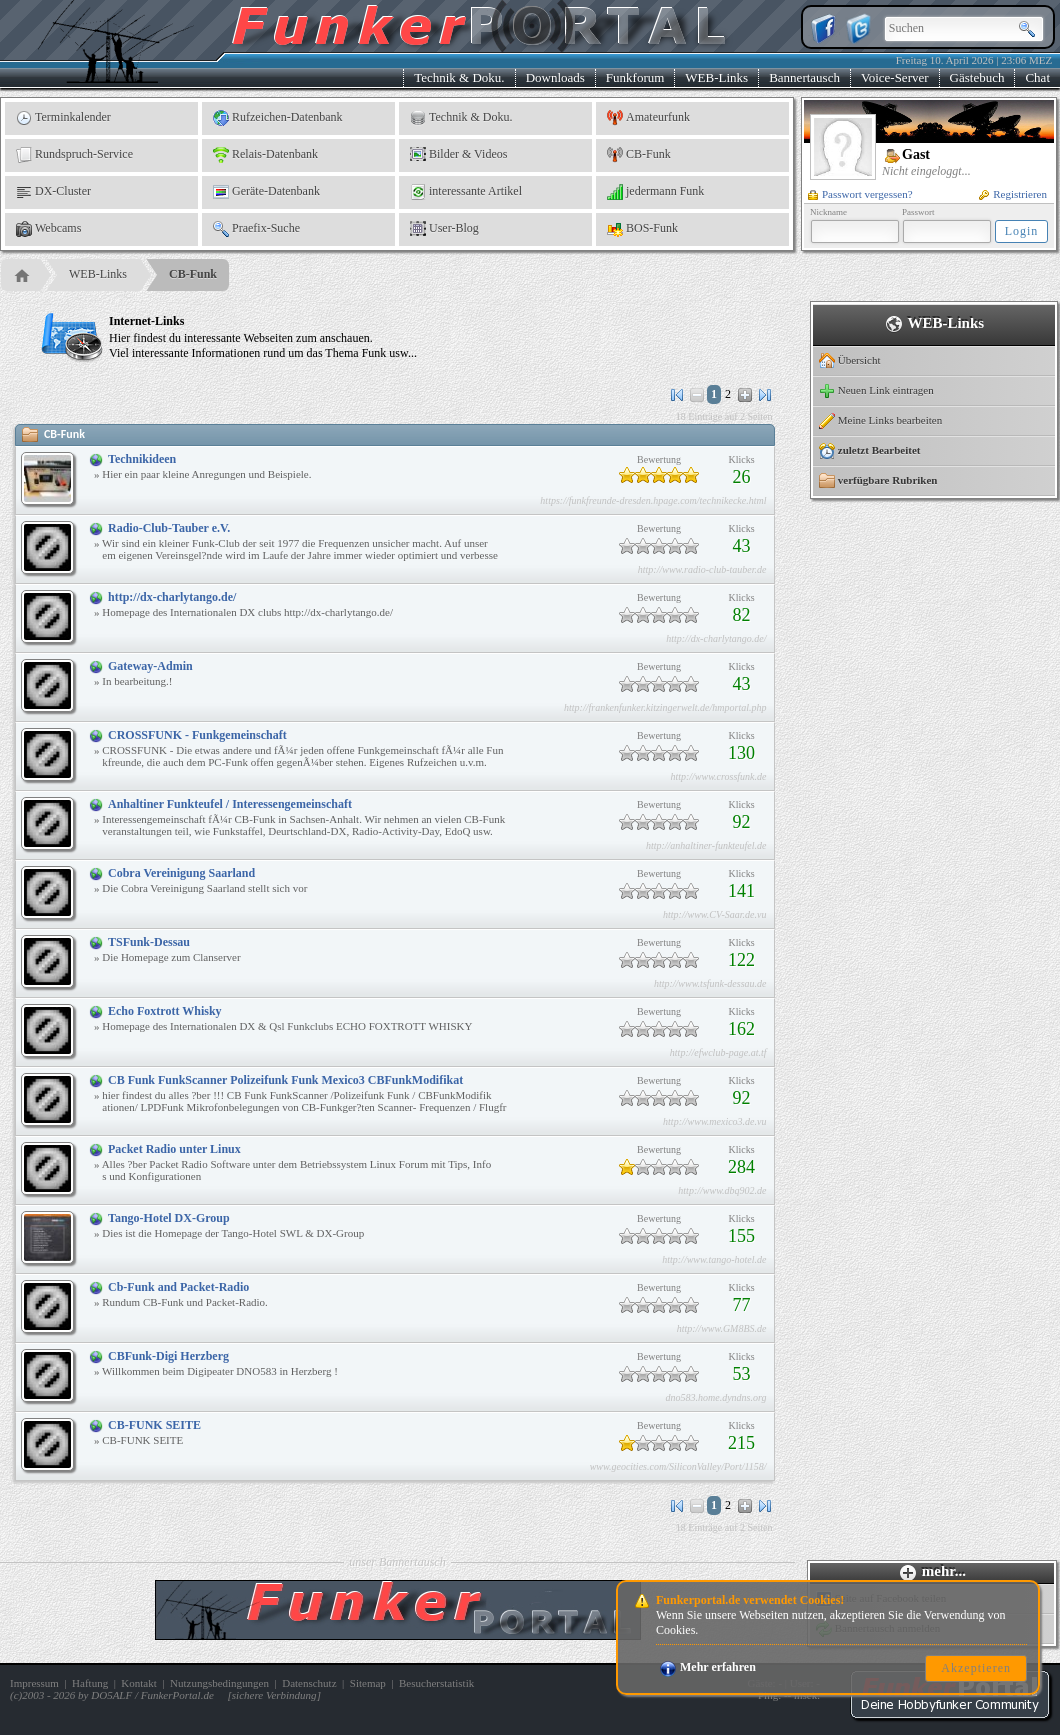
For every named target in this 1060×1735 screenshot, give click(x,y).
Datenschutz (309, 1683)
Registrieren (1013, 194)
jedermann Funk (655, 192)
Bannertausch (804, 77)
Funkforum (635, 77)
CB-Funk (639, 155)
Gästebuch (977, 77)
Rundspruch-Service (74, 155)
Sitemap (368, 1683)
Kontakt (138, 1683)
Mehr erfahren (708, 1667)
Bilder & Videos (458, 155)
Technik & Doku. (459, 77)
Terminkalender (63, 118)
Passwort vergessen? (860, 194)
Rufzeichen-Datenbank (278, 118)
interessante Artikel (466, 192)
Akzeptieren (976, 1668)
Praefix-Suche (256, 229)
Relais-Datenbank (265, 155)
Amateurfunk (648, 118)
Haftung (90, 1683)
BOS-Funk (642, 229)
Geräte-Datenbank (266, 192)
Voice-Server (895, 77)
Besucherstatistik (436, 1683)
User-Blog (444, 229)
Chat (1037, 77)
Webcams (48, 229)
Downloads (555, 77)
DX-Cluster (53, 192)
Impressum (34, 1683)
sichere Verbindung (274, 1695)
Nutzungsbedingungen (219, 1683)
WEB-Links (716, 77)
